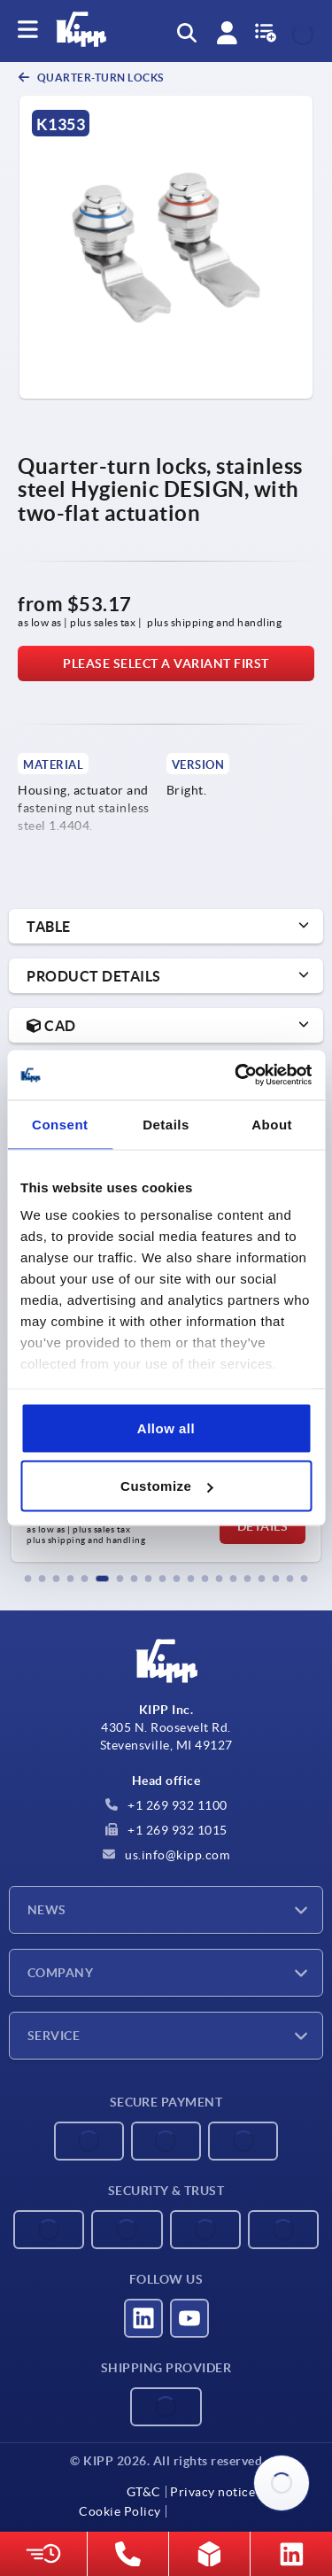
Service (53, 2036)
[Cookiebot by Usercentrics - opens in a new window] (236, 1075)
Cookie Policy (120, 2511)
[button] (28, 1578)
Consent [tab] (60, 1123)
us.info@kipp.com (166, 1855)
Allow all (166, 1427)
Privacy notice (212, 2492)
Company (60, 1973)
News (46, 1910)
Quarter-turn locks (99, 77)
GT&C (144, 2492)
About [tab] (271, 1123)
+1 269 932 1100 (166, 1805)
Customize (166, 1486)
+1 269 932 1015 (166, 1830)
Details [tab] (166, 1123)
